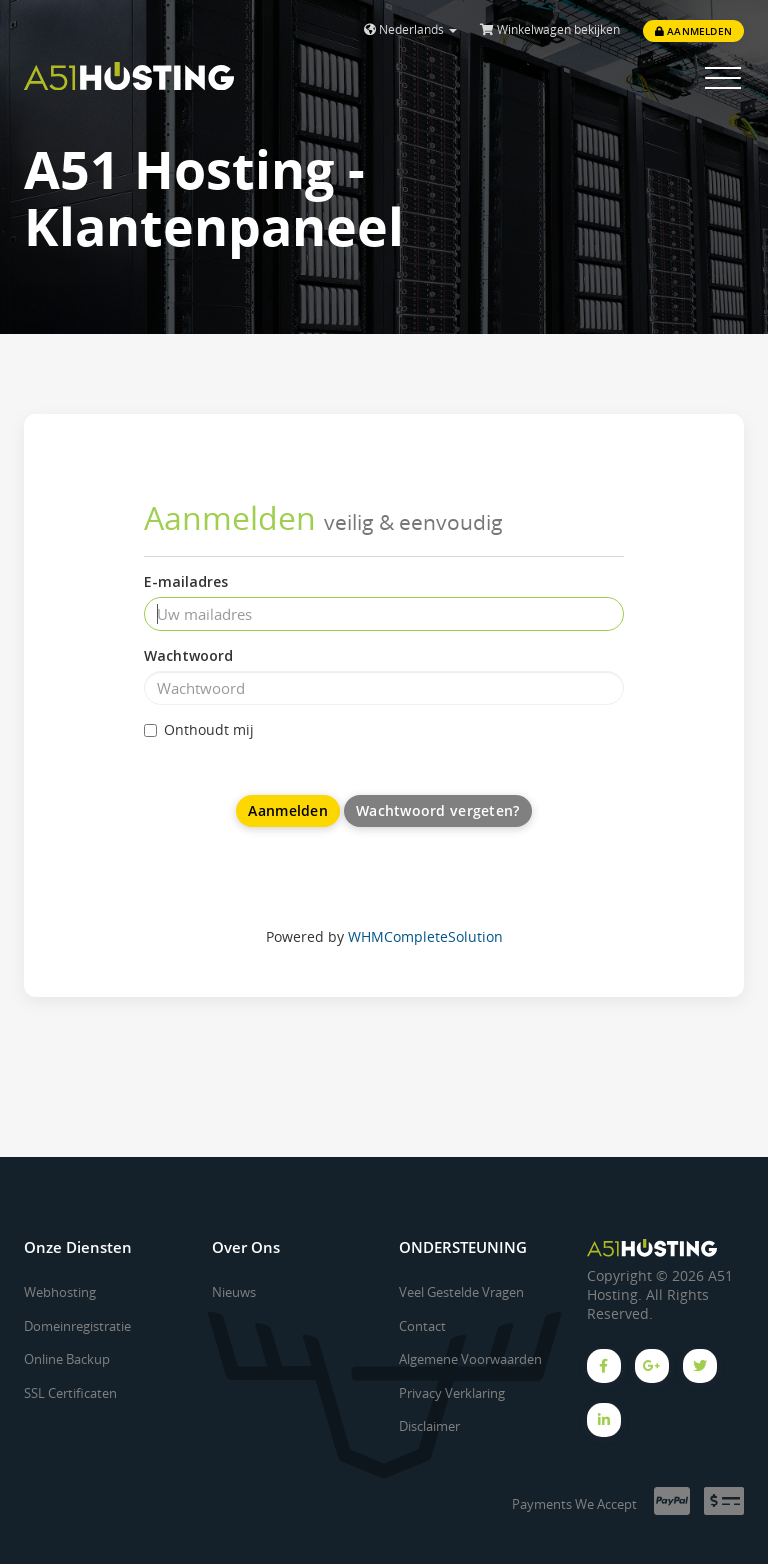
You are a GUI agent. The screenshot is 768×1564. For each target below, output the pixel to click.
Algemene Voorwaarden (470, 1359)
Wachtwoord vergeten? (438, 810)
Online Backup (67, 1359)
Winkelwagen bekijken (550, 29)
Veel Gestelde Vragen (461, 1292)
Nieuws (234, 1292)
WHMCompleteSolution (425, 936)
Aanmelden (693, 31)
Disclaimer (429, 1426)
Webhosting (60, 1292)
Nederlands (410, 29)
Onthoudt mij (199, 729)
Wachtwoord (188, 655)
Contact (422, 1326)
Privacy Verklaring (452, 1393)
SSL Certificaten (70, 1393)
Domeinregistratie (77, 1326)
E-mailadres (186, 581)
